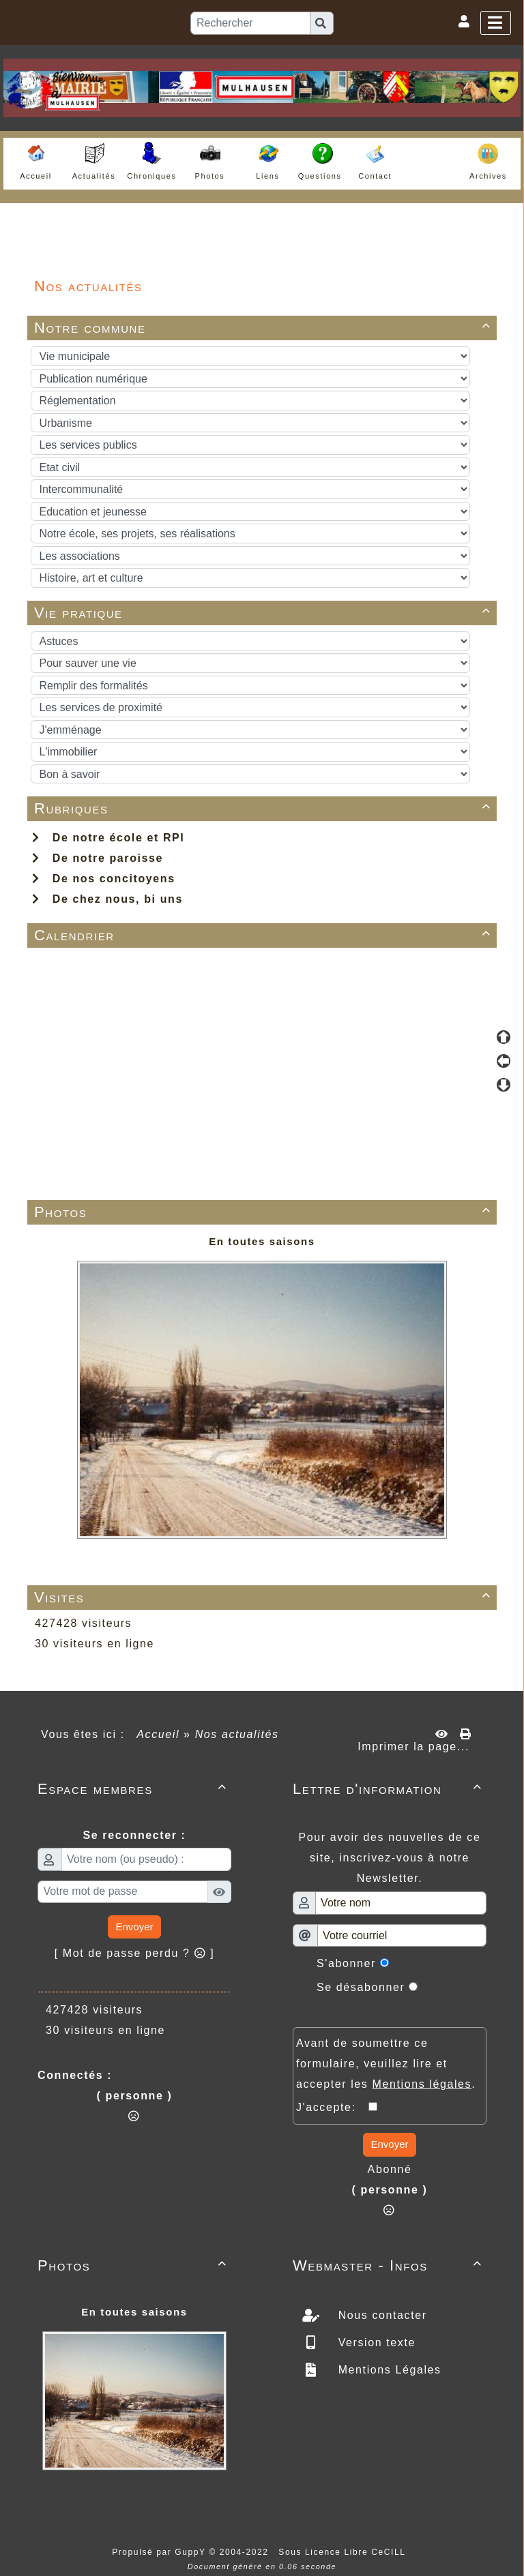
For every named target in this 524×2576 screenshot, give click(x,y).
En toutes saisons (262, 1241)
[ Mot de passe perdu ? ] (135, 1953)
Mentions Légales (387, 2370)
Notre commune (264, 327)
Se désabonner (361, 1987)
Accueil (158, 1734)
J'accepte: (332, 2107)
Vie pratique (264, 612)
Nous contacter (380, 2315)
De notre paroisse (97, 858)
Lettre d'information (389, 1788)
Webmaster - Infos (389, 2265)
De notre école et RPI (108, 837)
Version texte (375, 2342)
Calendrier (264, 935)
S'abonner (346, 1963)
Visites (264, 1597)
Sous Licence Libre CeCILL (343, 2552)
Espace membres (134, 1788)
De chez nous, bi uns (107, 899)
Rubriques (264, 808)
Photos (264, 1211)
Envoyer (134, 1926)
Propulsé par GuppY (160, 2552)
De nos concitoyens (103, 878)
